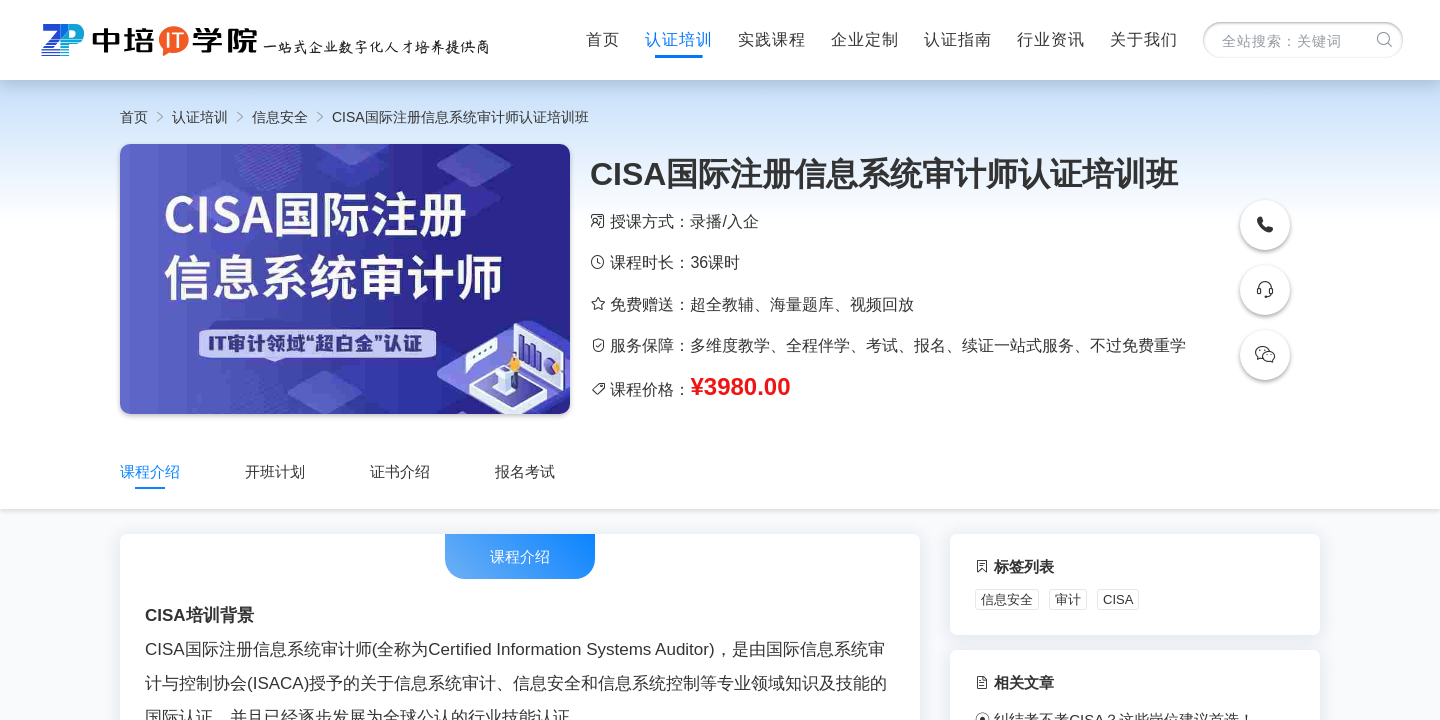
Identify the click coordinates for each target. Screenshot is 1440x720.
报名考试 (525, 471)
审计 (1068, 599)
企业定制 (865, 39)
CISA (1118, 599)
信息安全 (280, 117)
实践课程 (772, 39)
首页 (603, 39)
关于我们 (1144, 39)
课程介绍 (150, 471)
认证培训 (679, 39)
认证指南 (958, 39)
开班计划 (275, 471)
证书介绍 (400, 471)
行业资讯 (1051, 39)
